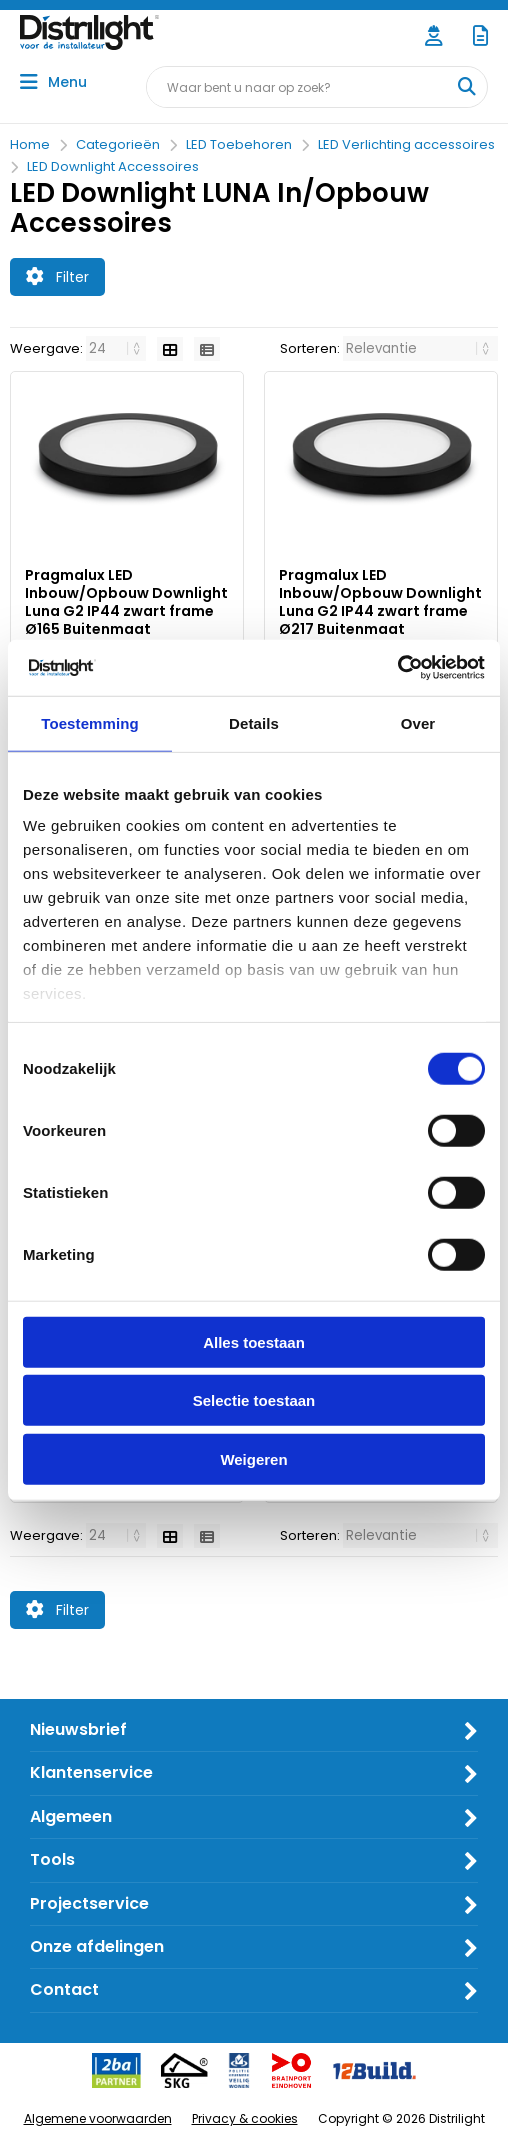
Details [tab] (254, 722)
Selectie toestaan (254, 1400)
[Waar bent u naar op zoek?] (466, 87)
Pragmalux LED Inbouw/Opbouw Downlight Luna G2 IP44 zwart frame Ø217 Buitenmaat (380, 602)
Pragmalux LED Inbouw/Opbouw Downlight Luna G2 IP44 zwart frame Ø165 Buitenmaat (126, 602)
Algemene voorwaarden (98, 2118)
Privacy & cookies (245, 2118)
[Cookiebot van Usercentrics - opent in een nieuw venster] (397, 668)
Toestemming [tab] (90, 722)
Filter (57, 277)
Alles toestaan (254, 1341)
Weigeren (253, 1458)
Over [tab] (418, 722)
